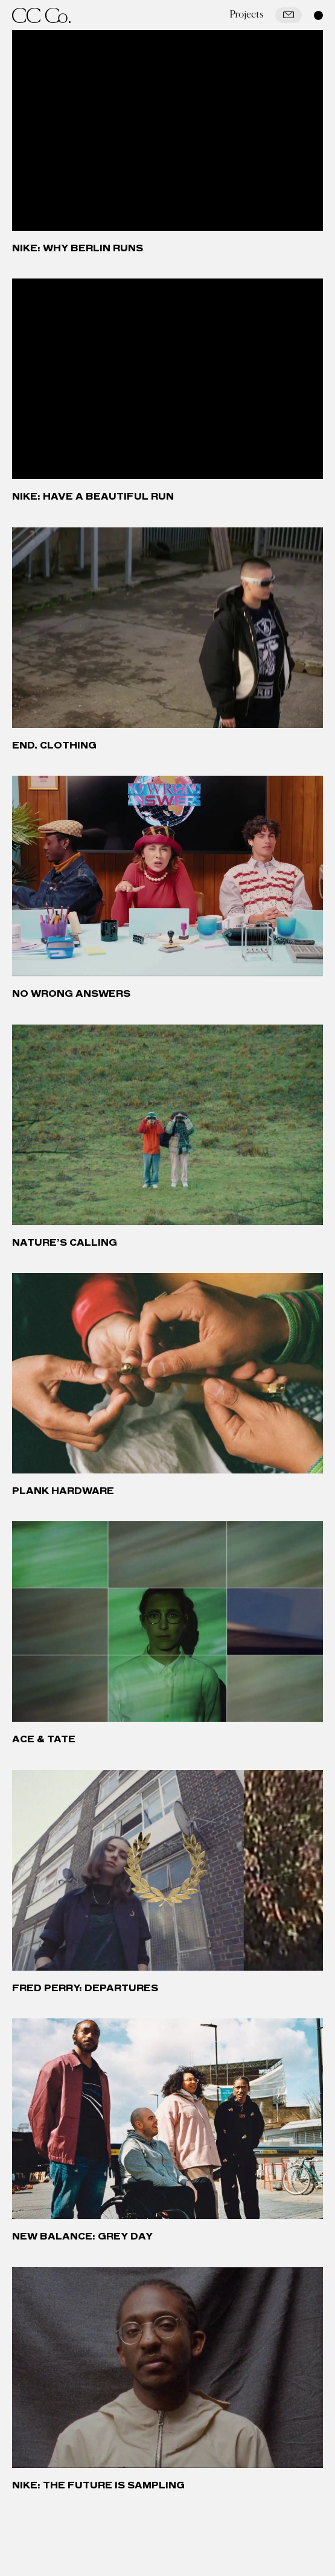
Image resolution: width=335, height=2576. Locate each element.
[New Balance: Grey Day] (167, 2118)
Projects (246, 14)
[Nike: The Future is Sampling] (167, 2367)
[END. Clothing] (167, 627)
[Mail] (288, 15)
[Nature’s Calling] (167, 1125)
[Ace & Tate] (167, 1621)
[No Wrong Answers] (167, 876)
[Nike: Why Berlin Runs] (167, 130)
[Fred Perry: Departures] (167, 1870)
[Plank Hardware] (167, 1373)
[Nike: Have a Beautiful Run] (167, 379)
